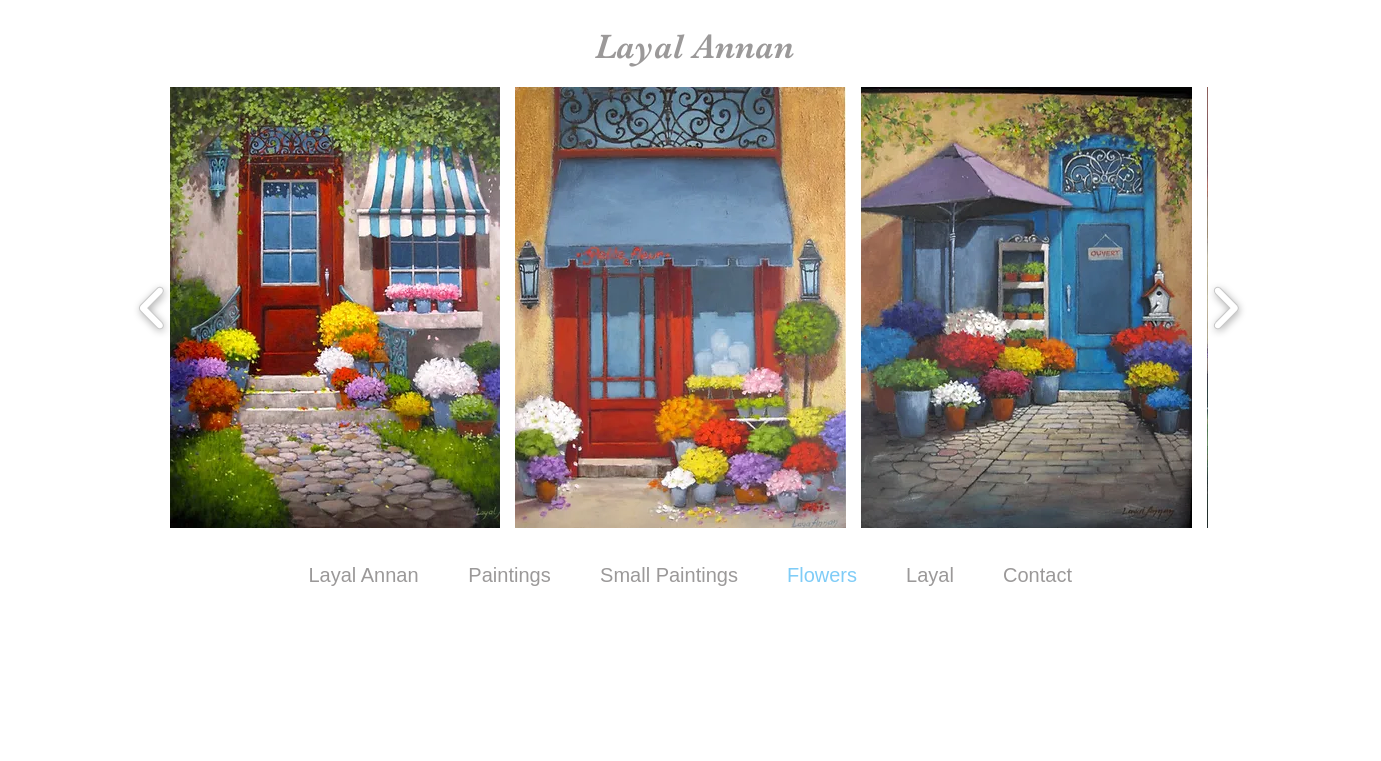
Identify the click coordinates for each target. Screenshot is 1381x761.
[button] (335, 307)
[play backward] (152, 307)
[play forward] (1225, 307)
